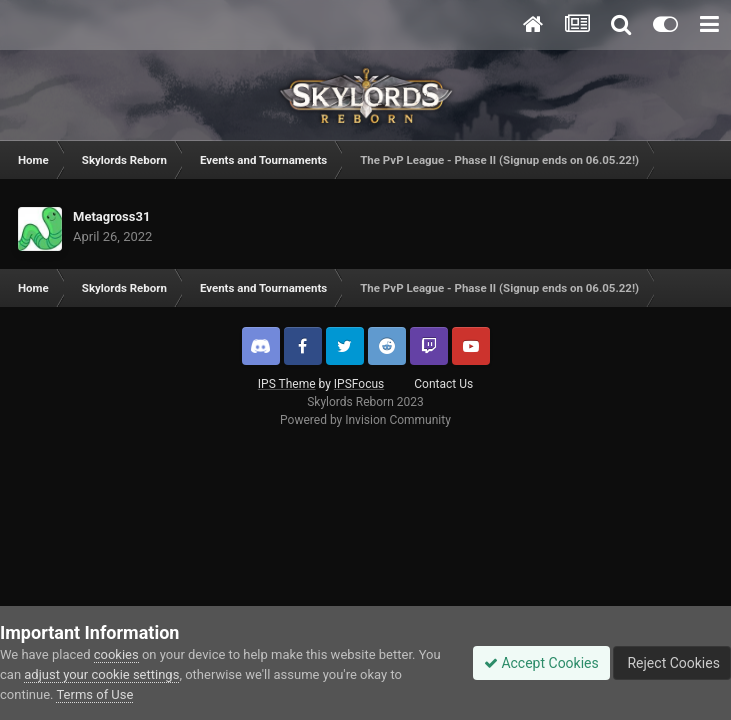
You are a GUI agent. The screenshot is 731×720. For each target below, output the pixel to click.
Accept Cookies (541, 663)
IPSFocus (359, 384)
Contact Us (443, 384)
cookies (116, 654)
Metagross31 (111, 216)
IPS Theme (287, 384)
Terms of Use (94, 694)
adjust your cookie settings (101, 674)
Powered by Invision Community (365, 420)
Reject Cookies (672, 663)
